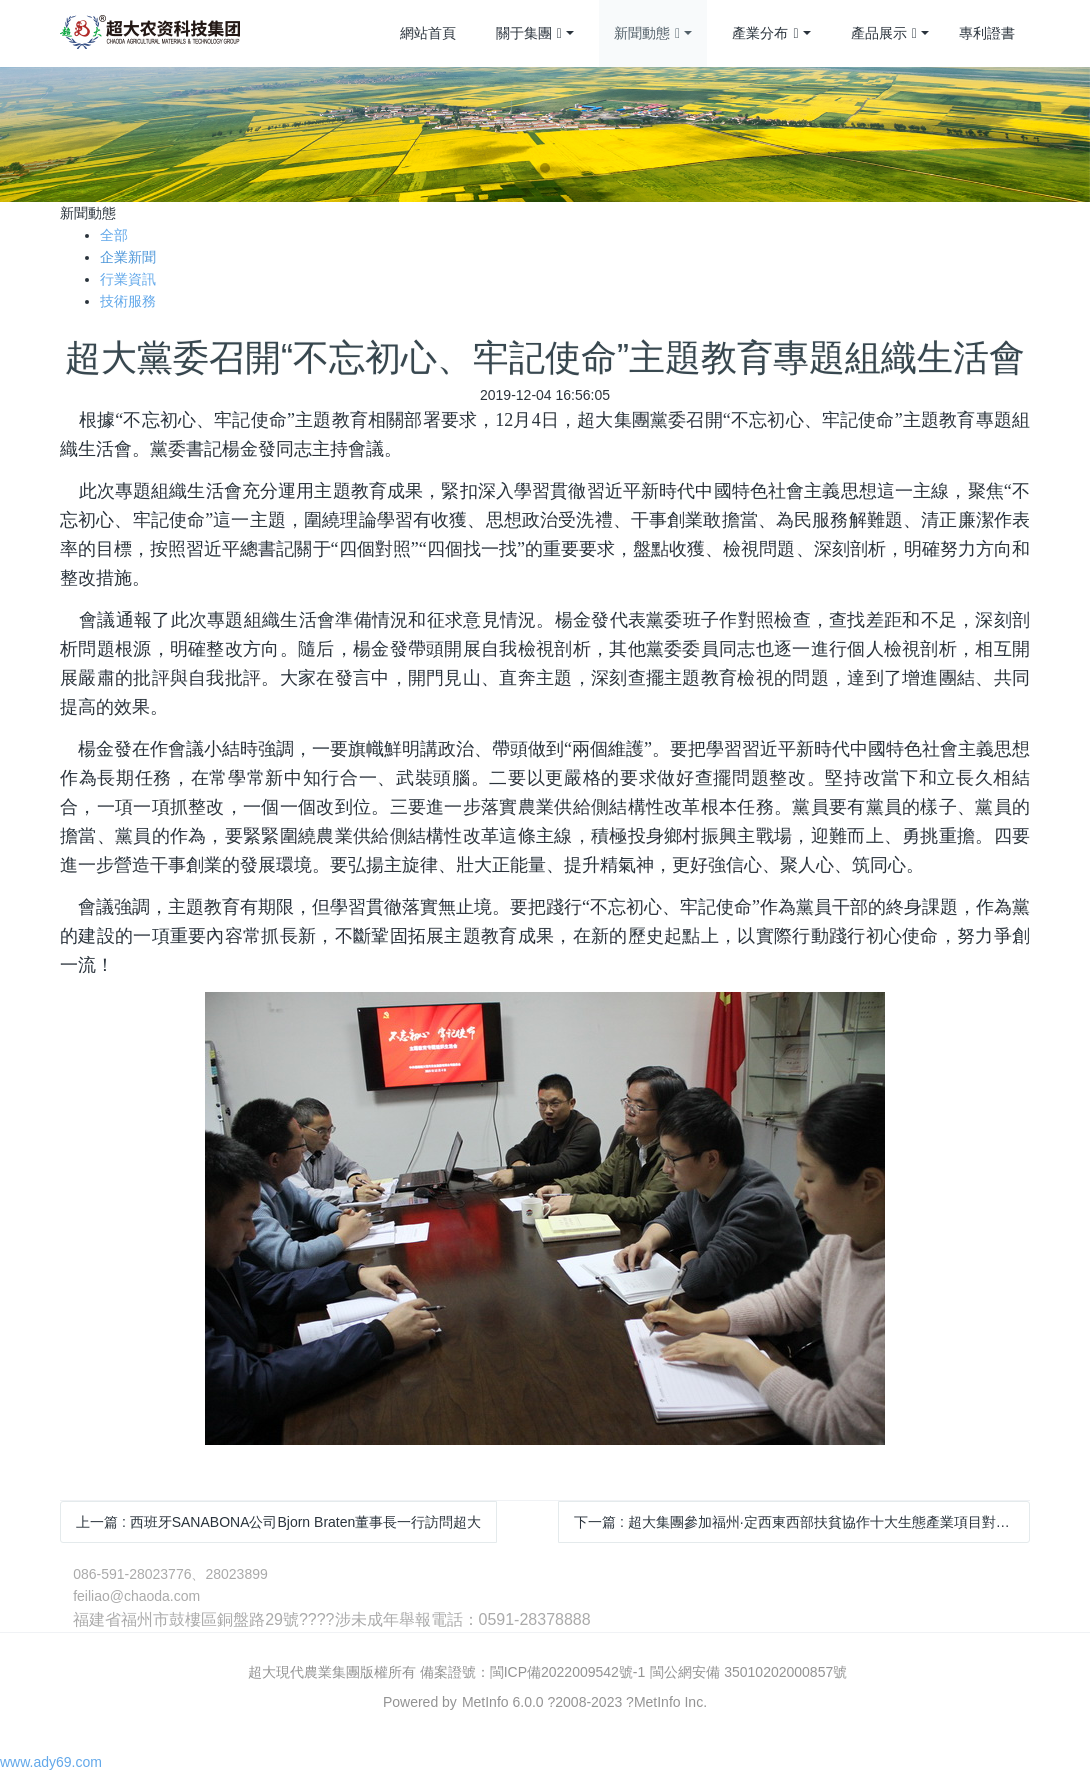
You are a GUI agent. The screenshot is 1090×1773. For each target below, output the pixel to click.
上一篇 (278, 1522)
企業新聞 (128, 257)
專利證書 (987, 33)
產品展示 (884, 34)
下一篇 (802, 1522)
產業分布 (765, 34)
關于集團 (529, 34)
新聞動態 (647, 34)
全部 (114, 235)
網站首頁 (428, 33)
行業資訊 (128, 279)
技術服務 (128, 301)
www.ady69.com (51, 1762)
